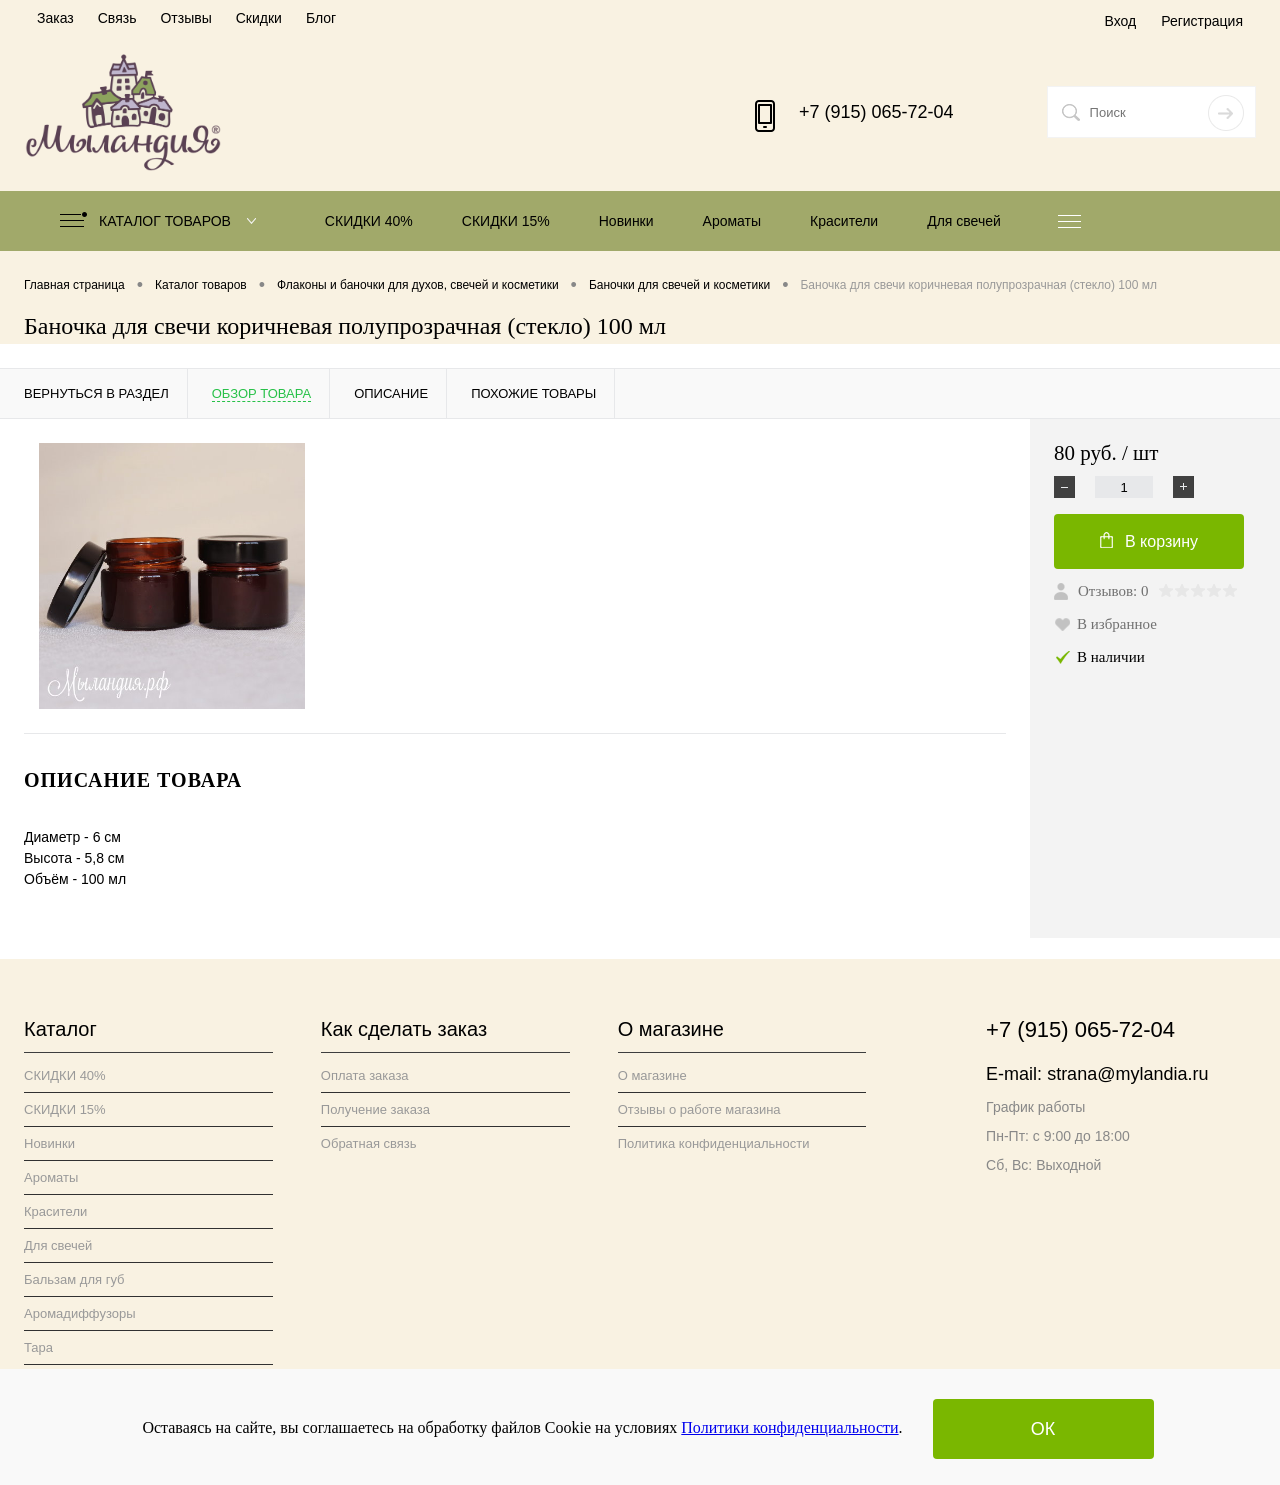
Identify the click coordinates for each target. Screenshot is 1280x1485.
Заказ (55, 18)
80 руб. (1106, 453)
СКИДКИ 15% (506, 221)
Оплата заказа (365, 1075)
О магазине (652, 1075)
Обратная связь (369, 1143)
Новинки (626, 221)
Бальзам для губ (74, 1279)
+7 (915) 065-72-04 (876, 112)
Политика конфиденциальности (714, 1143)
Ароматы (732, 221)
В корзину (1149, 541)
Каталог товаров (162, 221)
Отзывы (185, 18)
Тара (38, 1347)
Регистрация (1202, 21)
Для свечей (964, 221)
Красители (844, 221)
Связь (117, 18)
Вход (1120, 21)
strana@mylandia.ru (1127, 1074)
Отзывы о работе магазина (699, 1109)
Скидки (259, 18)
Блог (321, 18)
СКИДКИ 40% (369, 221)
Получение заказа (375, 1109)
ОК (1043, 1429)
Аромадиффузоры (80, 1313)
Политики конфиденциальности (789, 1427)
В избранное (1105, 624)
